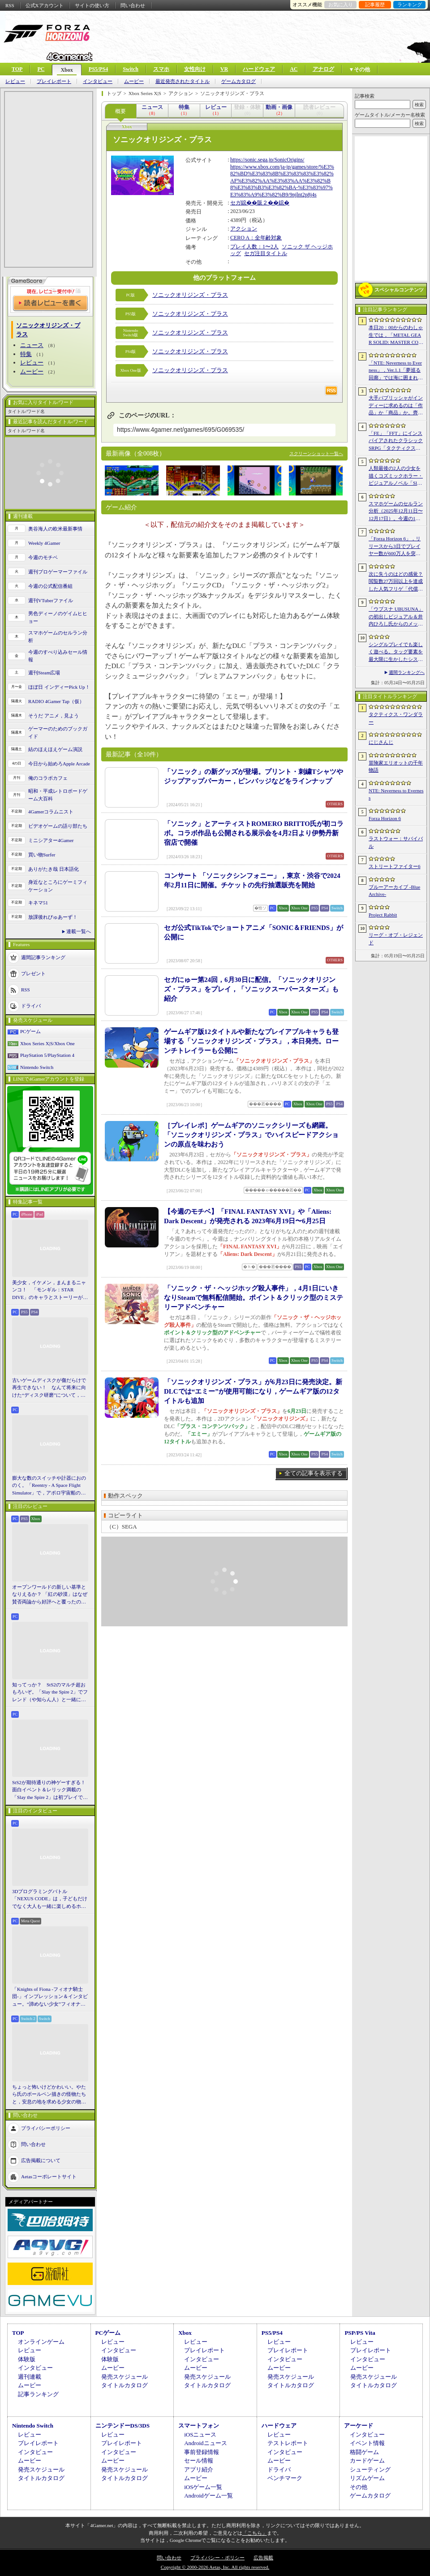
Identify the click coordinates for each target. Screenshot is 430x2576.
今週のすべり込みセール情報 (57, 655)
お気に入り (340, 4)
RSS (9, 5)
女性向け (195, 69)
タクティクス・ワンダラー (396, 718)
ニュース (31, 345)
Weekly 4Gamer (44, 543)
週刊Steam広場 (44, 672)
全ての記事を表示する (313, 1473)
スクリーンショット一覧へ (316, 453)
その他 (358, 2487)
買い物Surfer (42, 854)
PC (40, 69)
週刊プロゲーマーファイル (57, 571)
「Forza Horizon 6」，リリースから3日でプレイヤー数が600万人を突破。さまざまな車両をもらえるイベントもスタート (396, 546)
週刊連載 (29, 2376)
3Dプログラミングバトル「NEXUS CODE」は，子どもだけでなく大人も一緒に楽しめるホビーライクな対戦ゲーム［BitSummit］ (49, 1899)
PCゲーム (30, 1031)
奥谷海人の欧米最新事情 (55, 528)
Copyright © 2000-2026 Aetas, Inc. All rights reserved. (215, 2567)
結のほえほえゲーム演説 (55, 749)
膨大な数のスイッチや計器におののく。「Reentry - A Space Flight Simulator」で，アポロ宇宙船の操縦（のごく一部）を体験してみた (49, 1486)
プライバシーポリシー (45, 2128)
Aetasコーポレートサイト (49, 2176)
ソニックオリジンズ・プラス (190, 294)
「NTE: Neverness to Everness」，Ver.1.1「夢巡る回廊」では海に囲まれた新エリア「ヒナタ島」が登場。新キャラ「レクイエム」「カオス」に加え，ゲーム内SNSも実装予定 (396, 371)
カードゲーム (367, 2460)
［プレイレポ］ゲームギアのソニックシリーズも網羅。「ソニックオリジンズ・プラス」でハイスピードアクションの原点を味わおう (251, 1135)
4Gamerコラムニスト (50, 811)
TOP (17, 69)
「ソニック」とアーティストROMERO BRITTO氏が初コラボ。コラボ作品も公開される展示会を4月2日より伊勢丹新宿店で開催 (254, 833)
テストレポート (287, 2443)
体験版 (26, 2359)
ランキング (409, 4)
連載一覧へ (78, 931)
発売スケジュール (124, 2376)
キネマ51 (38, 902)
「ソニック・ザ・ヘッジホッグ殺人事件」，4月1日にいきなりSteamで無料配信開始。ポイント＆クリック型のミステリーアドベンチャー (253, 1298)
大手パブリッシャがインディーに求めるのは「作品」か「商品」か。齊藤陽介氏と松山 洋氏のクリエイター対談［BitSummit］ (396, 406)
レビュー (15, 81)
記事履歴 (375, 4)
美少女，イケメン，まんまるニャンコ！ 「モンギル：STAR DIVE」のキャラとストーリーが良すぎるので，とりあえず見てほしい (50, 1290)
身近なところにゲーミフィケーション (57, 885)
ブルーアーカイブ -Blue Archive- (394, 890)
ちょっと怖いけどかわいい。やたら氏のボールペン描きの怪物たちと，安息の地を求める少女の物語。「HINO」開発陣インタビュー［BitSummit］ (49, 2095)
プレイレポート (54, 81)
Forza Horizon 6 (385, 818)
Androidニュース (205, 2443)
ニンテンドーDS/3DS (122, 2425)
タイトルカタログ (124, 2385)
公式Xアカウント (45, 5)
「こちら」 (254, 2533)
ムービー (134, 81)
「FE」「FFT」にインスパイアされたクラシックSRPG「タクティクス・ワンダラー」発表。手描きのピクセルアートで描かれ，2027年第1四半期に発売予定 (396, 441)
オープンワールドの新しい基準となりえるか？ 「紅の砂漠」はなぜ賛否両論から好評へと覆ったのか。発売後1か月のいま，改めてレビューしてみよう (49, 1595)
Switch (130, 69)
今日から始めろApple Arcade (59, 763)
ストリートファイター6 (395, 866)
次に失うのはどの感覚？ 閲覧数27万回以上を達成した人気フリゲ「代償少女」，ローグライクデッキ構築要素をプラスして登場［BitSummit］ (396, 582)
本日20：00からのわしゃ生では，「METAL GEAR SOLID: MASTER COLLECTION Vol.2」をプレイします (396, 335)
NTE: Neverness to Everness (396, 794)
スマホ (161, 69)
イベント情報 (367, 2443)
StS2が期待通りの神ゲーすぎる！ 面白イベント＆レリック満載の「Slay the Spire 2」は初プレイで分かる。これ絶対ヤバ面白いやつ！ (50, 1790)
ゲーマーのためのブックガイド (57, 732)
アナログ (323, 69)
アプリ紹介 (198, 2469)
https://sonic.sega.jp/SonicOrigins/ (267, 159)
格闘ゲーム (364, 2452)
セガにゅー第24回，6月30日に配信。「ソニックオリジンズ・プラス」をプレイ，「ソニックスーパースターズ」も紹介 (251, 989)
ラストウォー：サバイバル (396, 842)
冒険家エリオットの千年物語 (396, 766)
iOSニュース (200, 2434)
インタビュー (97, 81)
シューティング (370, 2469)
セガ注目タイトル (265, 253)
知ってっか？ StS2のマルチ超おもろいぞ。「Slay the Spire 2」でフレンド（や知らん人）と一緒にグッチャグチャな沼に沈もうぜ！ (50, 1692)
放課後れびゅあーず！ (52, 917)
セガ (235, 203)
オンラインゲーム (41, 2341)
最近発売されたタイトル (182, 81)
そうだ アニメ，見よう (53, 715)
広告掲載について (40, 2160)
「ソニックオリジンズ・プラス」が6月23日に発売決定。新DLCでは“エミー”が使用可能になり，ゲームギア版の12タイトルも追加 (253, 1391)
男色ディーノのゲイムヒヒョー (57, 617)
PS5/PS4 (98, 69)
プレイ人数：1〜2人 (254, 246)
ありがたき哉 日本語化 (53, 869)
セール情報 (198, 2460)
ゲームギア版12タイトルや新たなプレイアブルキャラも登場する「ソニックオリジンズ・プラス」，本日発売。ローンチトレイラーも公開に (251, 1041)
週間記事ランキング (43, 957)
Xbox (66, 70)
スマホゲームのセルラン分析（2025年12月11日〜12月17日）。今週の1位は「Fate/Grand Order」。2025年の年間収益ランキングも (396, 511)
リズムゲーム (367, 2478)
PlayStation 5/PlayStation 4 (47, 1055)
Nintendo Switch (36, 1067)
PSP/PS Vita (359, 2332)
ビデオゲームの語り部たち (57, 826)
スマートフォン (198, 2425)
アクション (243, 229)
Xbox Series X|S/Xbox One (47, 1043)
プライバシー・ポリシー (217, 2557)
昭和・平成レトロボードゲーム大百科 (57, 794)
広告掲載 (263, 2557)
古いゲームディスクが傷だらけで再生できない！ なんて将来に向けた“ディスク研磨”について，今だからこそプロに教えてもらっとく (49, 1388)
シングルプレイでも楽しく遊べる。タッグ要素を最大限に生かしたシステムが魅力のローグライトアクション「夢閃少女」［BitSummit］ (396, 652)
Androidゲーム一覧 (208, 2495)
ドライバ (31, 1005)
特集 (26, 354)
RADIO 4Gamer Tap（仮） (56, 701)
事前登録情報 (201, 2452)
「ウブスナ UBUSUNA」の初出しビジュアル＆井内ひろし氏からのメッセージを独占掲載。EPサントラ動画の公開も (396, 617)
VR (224, 69)
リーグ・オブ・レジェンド (396, 938)
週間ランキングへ (407, 672)
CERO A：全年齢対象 (256, 238)
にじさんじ (381, 742)
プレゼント (33, 973)
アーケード (358, 2425)
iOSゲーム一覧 (203, 2487)
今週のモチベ (43, 557)
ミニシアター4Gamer (50, 840)
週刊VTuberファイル (50, 600)
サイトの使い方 (92, 5)
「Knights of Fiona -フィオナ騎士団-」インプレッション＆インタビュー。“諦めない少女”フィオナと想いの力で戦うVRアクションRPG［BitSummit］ (50, 1997)
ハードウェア (259, 69)
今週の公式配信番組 (50, 586)
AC (293, 69)
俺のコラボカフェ (48, 778)
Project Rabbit (383, 914)
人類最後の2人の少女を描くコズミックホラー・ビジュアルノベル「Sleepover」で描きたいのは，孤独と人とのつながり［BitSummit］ (396, 476)
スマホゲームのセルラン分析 (57, 636)
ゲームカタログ (238, 81)
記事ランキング (38, 2394)
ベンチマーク (284, 2478)
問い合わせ (132, 5)
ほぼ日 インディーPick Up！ (59, 687)
